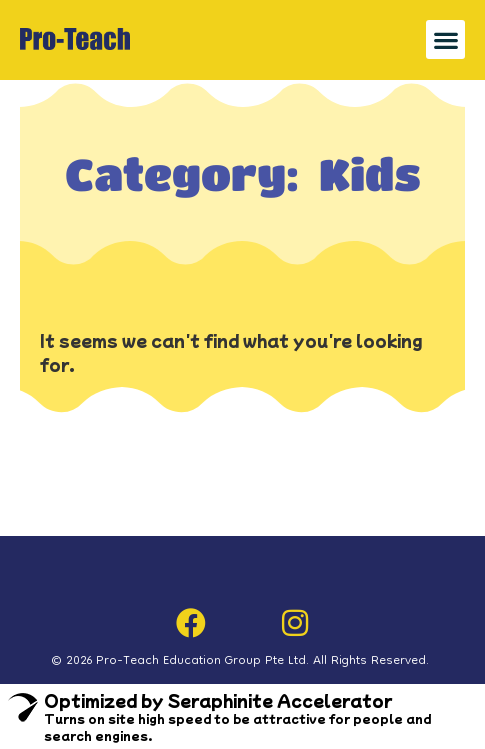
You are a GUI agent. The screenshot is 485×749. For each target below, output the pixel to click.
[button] (445, 39)
